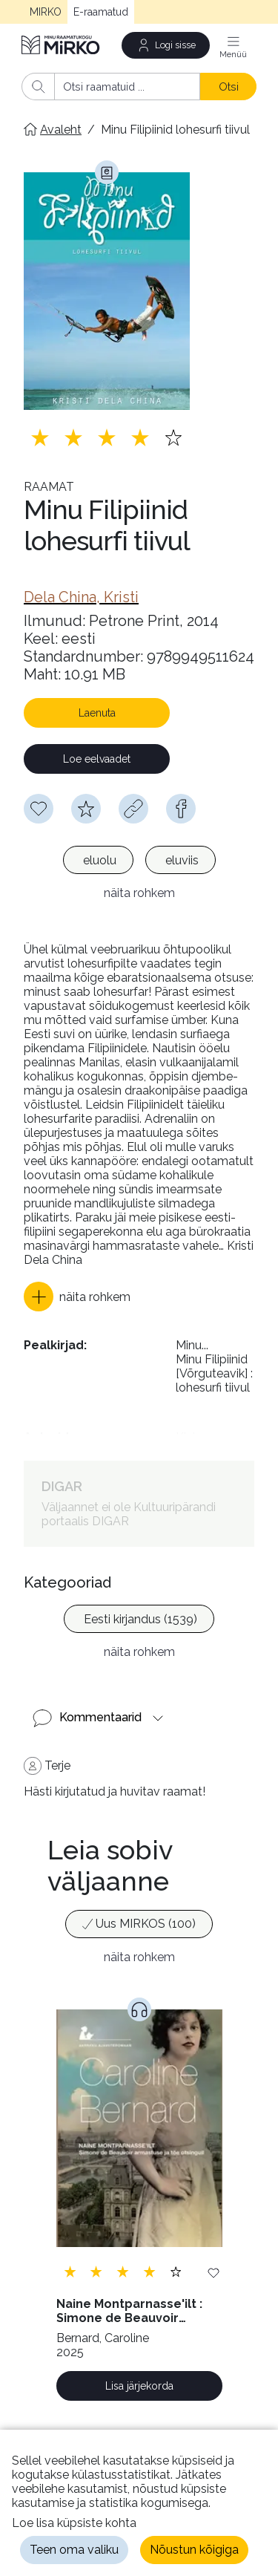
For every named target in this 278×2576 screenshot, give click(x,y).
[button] (77, 1296)
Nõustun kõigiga (194, 2550)
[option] (98, 860)
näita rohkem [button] (139, 893)
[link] (81, 597)
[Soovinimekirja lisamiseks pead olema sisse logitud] (38, 809)
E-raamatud (100, 12)
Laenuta (97, 713)
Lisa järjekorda (139, 2386)
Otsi (229, 86)
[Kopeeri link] (133, 809)
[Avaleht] (61, 45)
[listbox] (139, 862)
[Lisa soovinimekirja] (213, 2272)
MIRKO (46, 12)
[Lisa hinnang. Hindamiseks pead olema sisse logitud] (107, 437)
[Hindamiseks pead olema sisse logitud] (86, 809)
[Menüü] (233, 45)
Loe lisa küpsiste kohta (74, 2523)
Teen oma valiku (74, 2550)
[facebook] (181, 809)
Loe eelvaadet (96, 759)
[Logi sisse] (166, 45)
